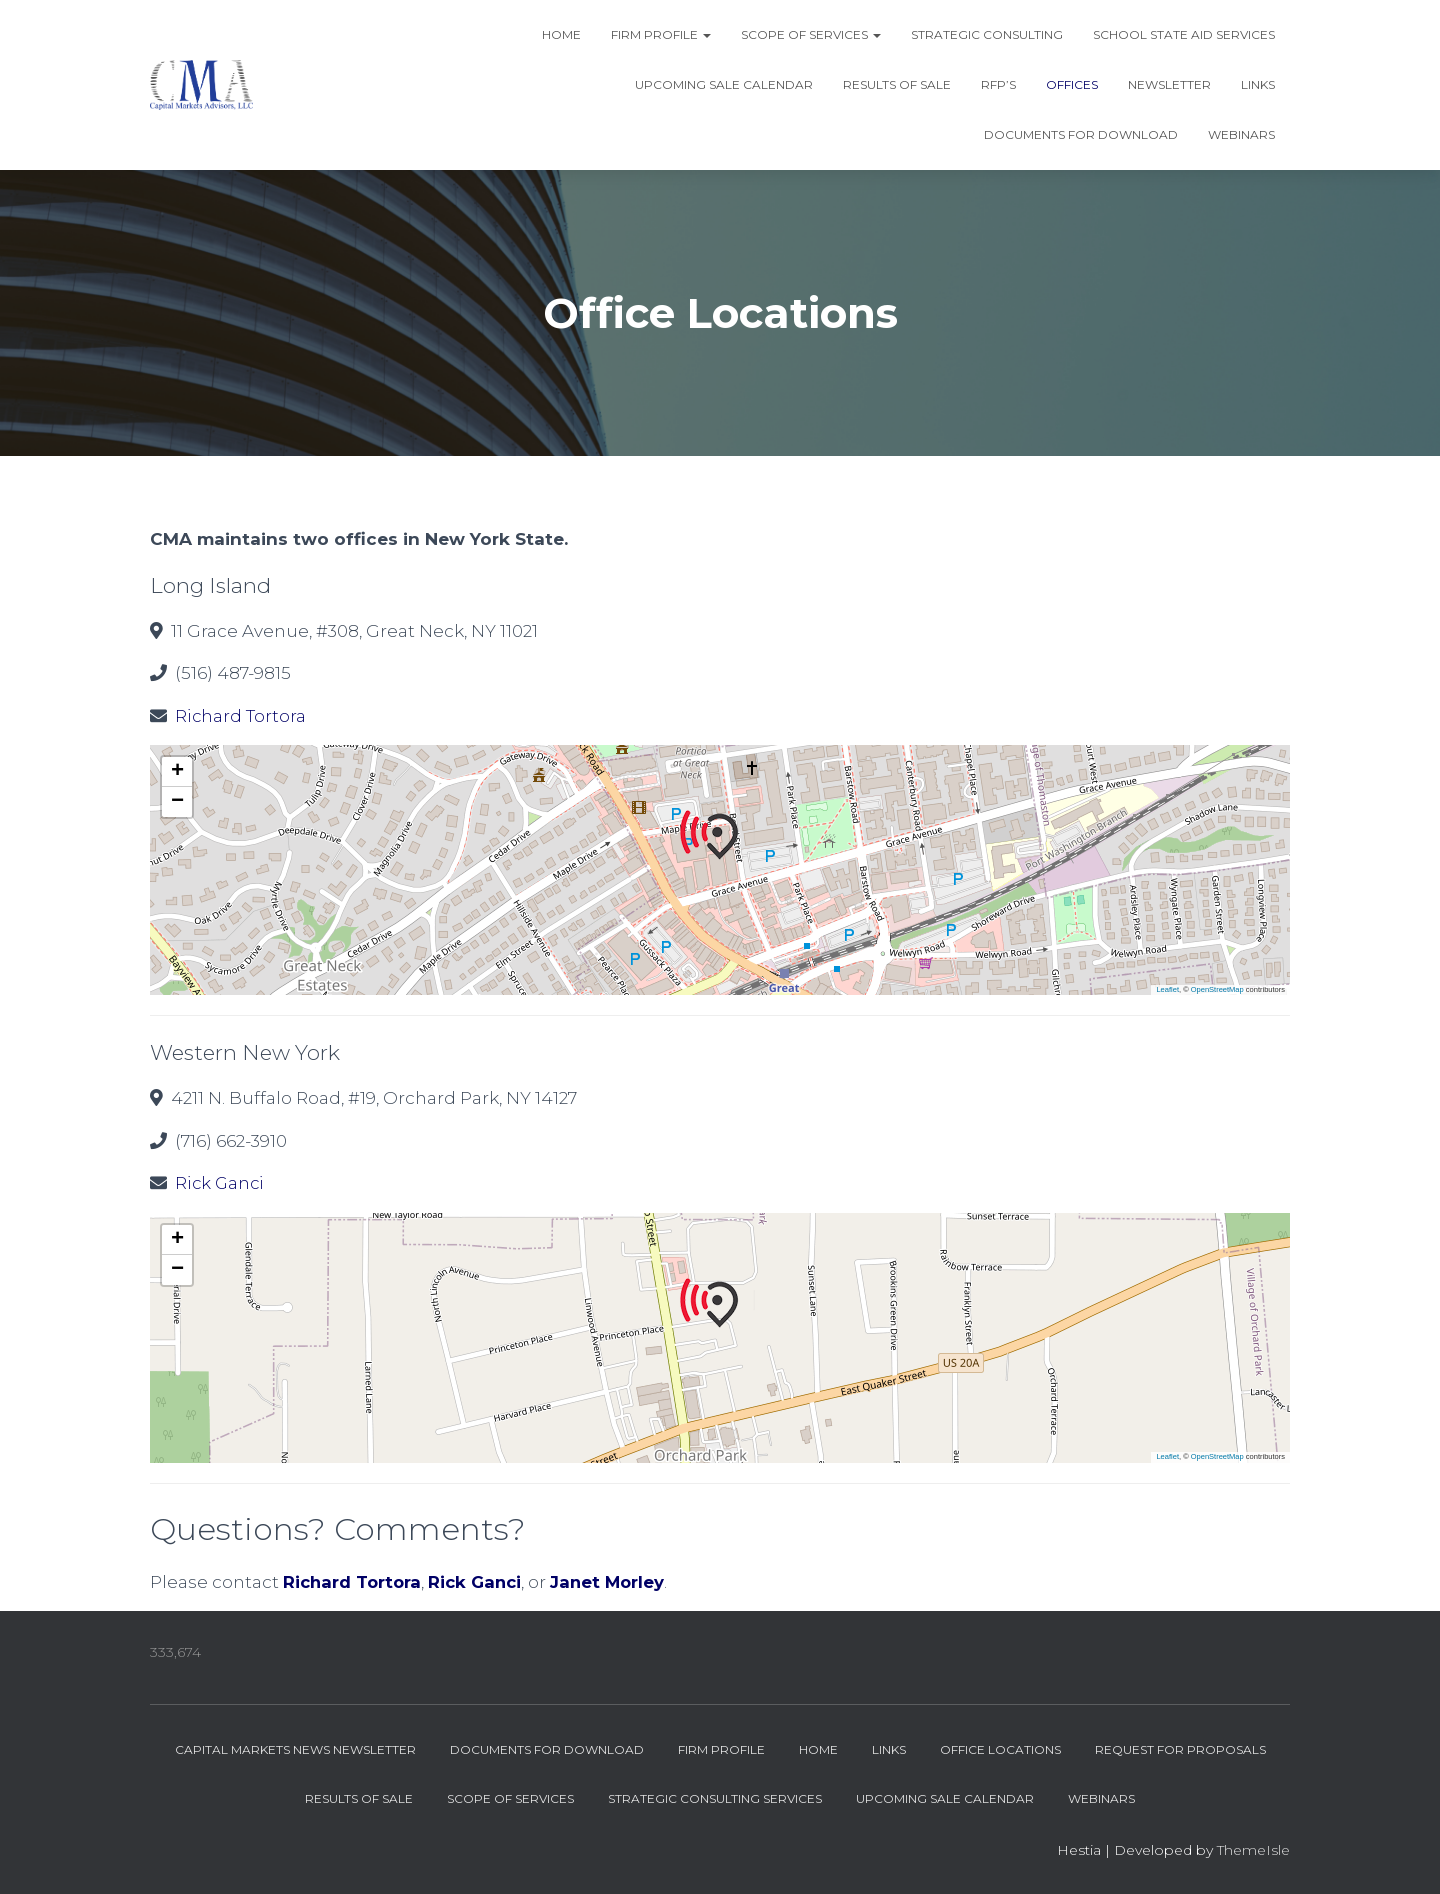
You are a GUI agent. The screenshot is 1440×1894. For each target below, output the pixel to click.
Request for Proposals (1180, 1749)
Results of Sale (897, 84)
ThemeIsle (1253, 1850)
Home (561, 34)
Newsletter (1169, 84)
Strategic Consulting (987, 34)
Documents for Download (1081, 134)
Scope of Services (811, 34)
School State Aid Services (1184, 34)
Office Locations (1000, 1749)
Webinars (1241, 134)
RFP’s (998, 84)
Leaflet (1167, 989)
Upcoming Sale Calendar (724, 84)
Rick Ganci (221, 1183)
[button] (720, 835)
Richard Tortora (241, 716)
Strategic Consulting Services (715, 1798)
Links (1258, 84)
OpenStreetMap (1217, 989)
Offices (1072, 84)
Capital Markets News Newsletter (295, 1749)
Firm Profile (661, 34)
